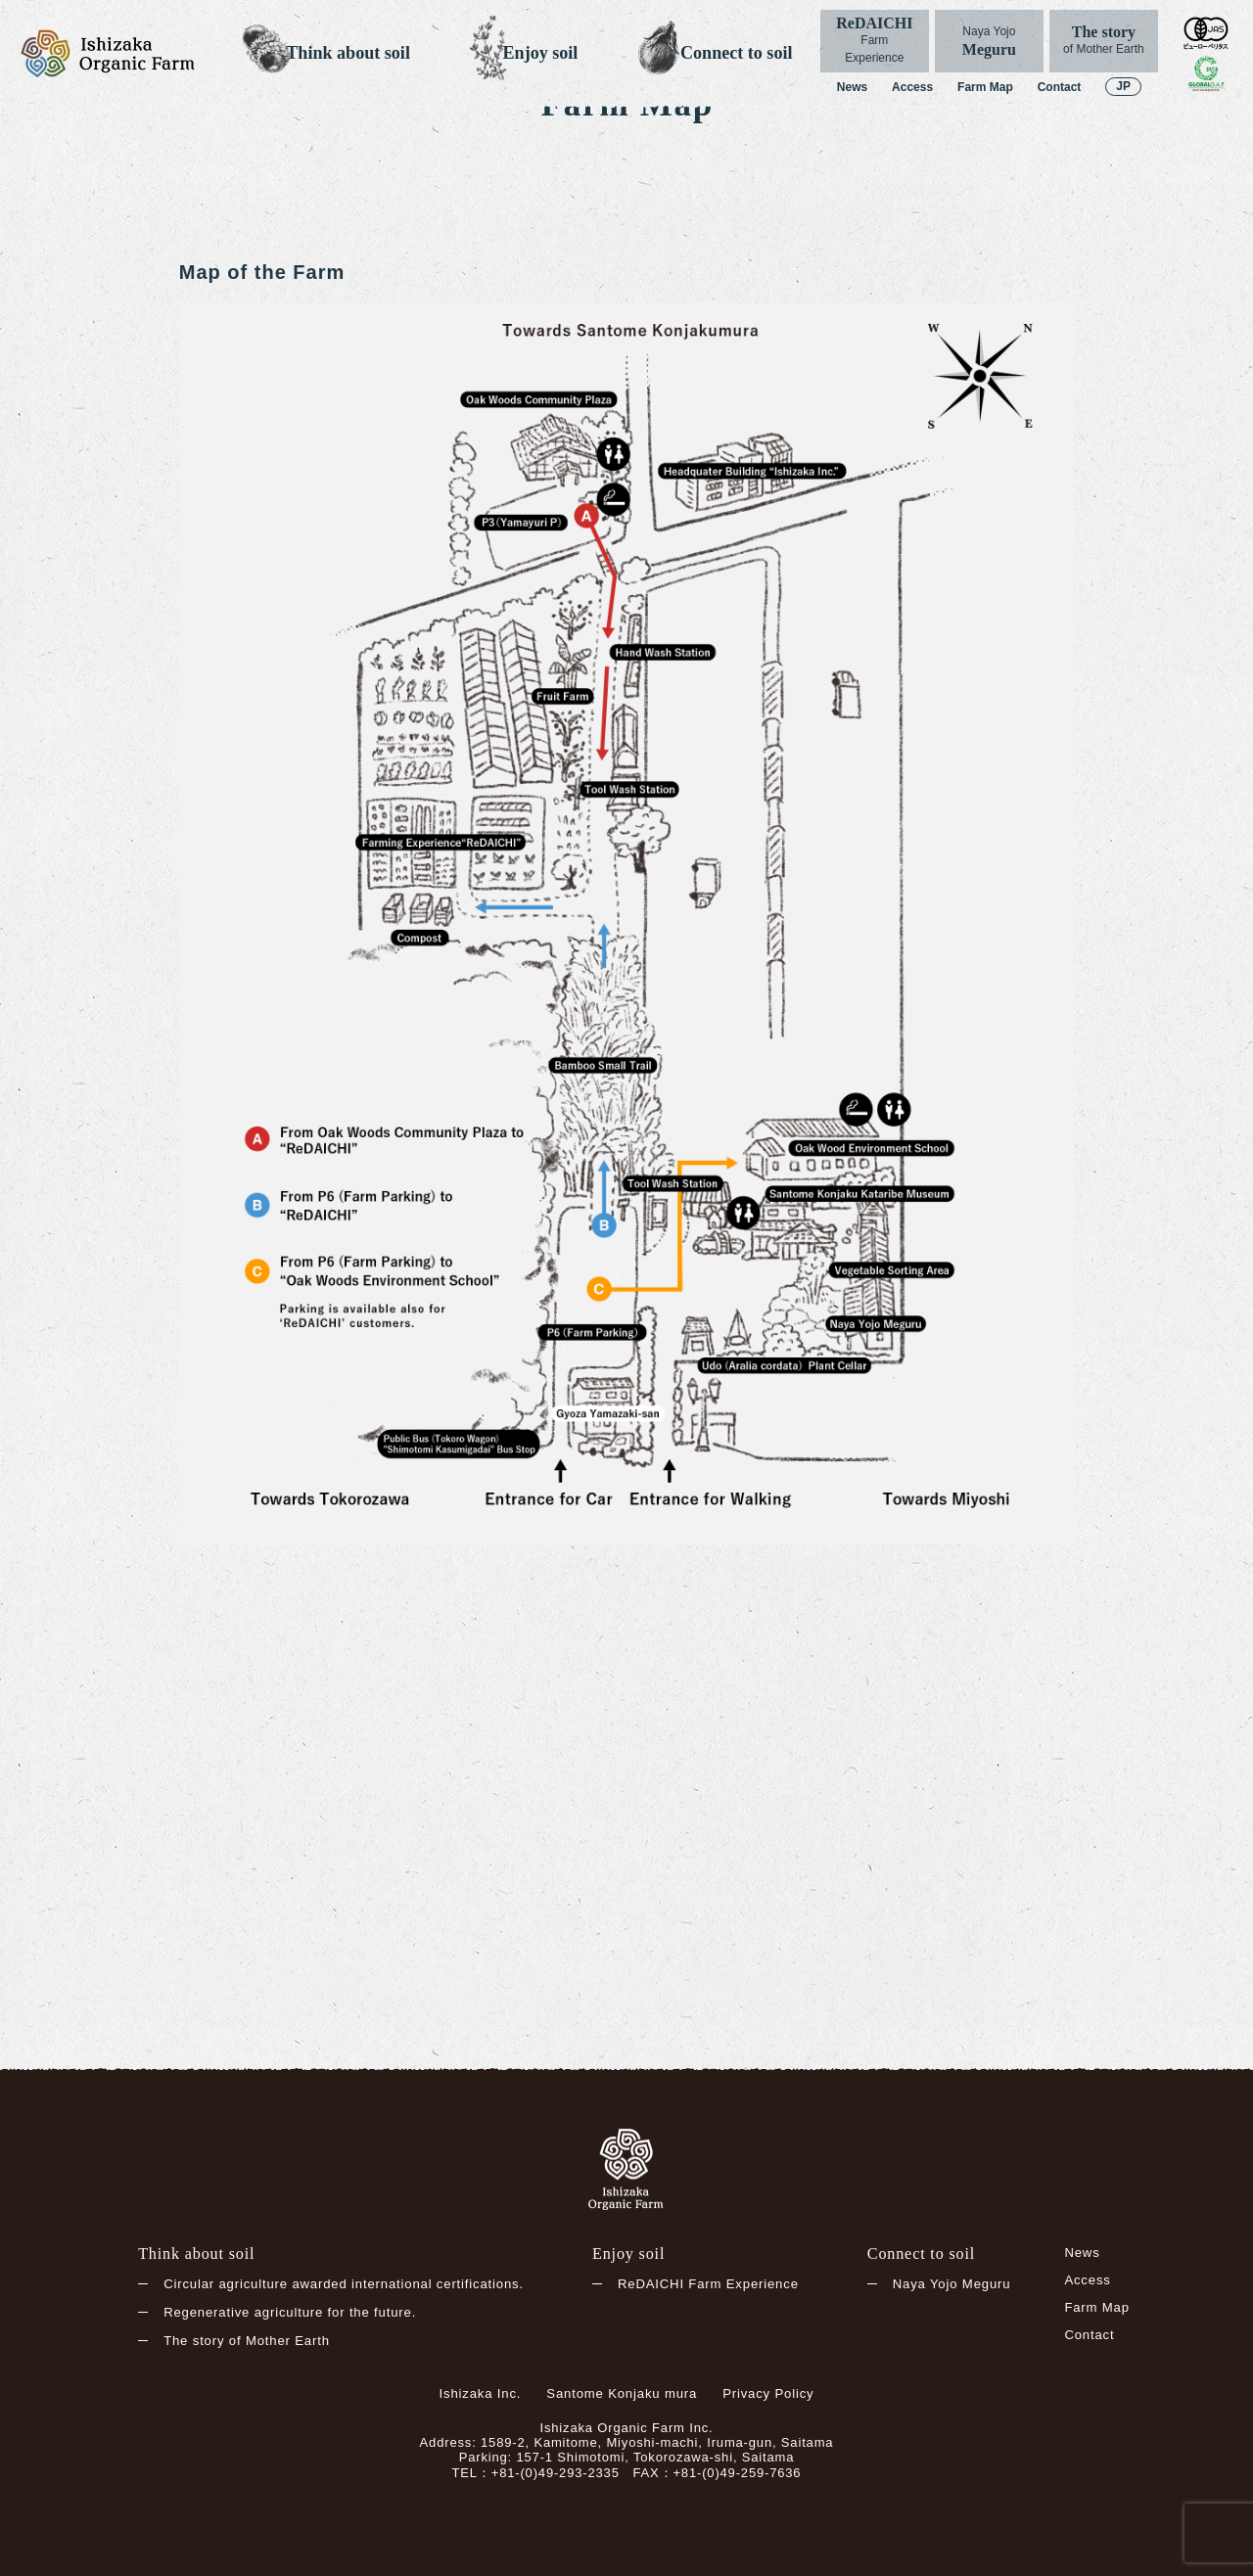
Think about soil (348, 53)
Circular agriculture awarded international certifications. (343, 2284)
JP (1123, 86)
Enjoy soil (541, 53)
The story (1103, 41)
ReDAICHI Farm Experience (708, 2284)
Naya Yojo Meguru (952, 2284)
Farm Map (985, 87)
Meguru (989, 40)
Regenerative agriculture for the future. (289, 2313)
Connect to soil (736, 53)
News (852, 87)
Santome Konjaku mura (621, 2393)
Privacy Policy (767, 2393)
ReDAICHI (874, 41)
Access (912, 87)
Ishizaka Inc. (481, 2393)
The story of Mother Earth (246, 2341)
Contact (1060, 87)
